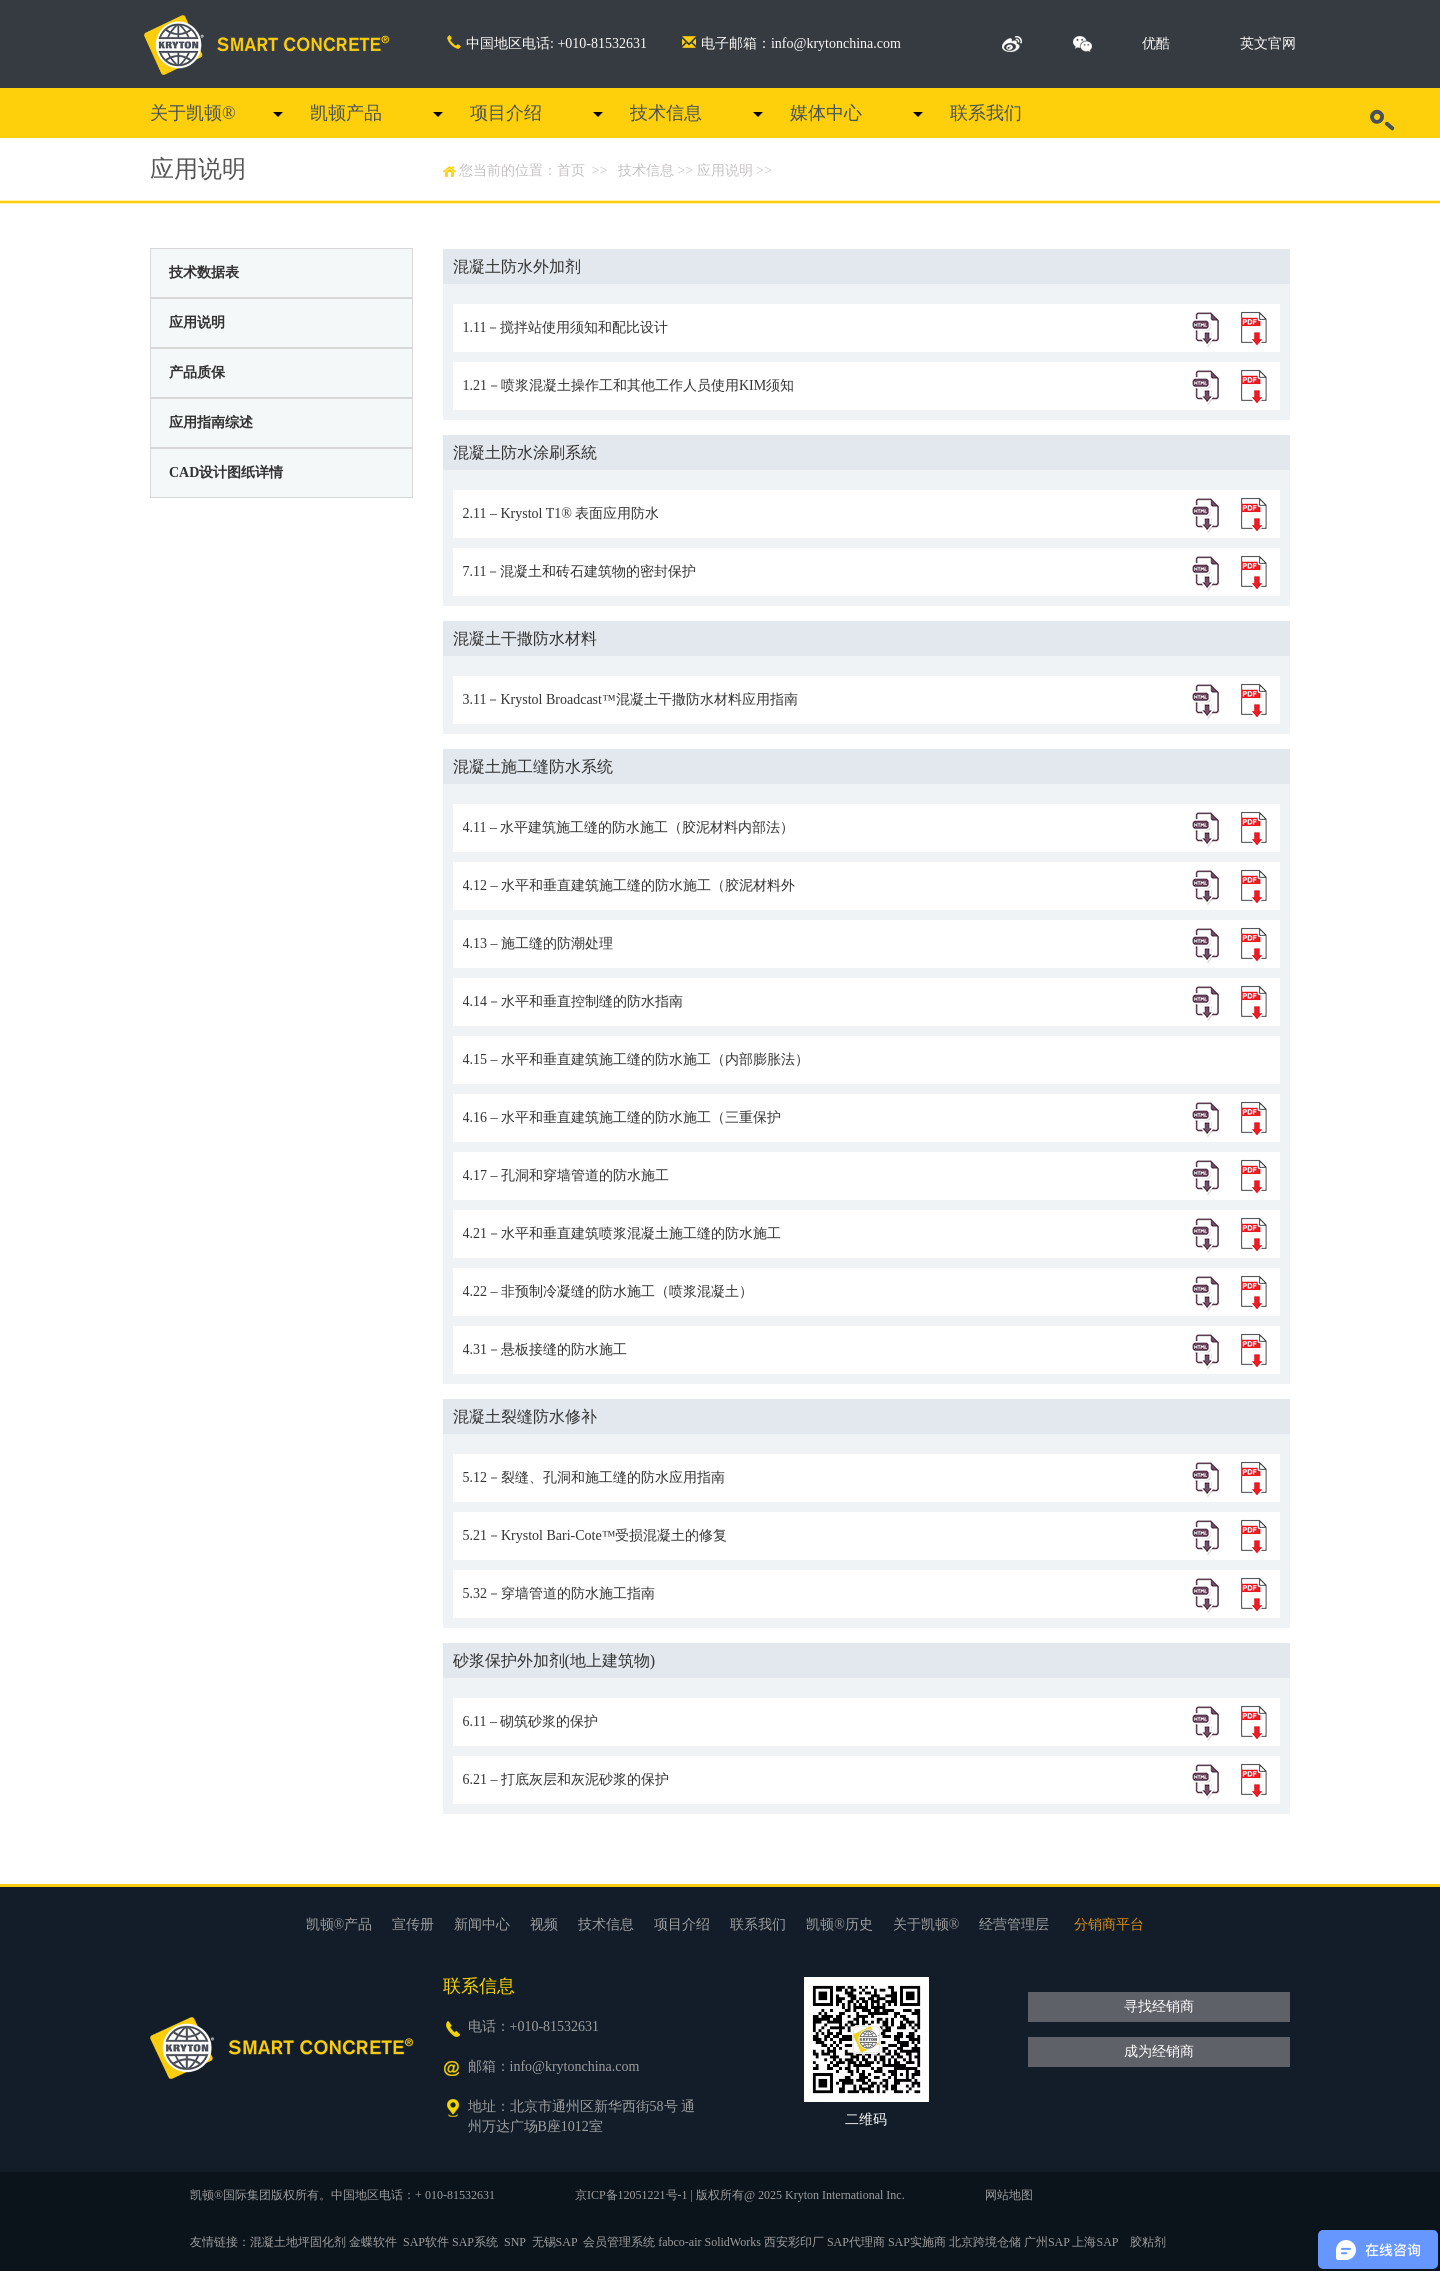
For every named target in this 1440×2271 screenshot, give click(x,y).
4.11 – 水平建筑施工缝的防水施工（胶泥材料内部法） (629, 827)
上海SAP (1095, 2242)
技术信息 (666, 113)
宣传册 (413, 1924)
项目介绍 (506, 113)
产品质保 (197, 372)
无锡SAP (555, 2242)
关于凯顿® (193, 113)
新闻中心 (482, 1924)
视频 (544, 1924)
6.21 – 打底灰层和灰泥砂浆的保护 (566, 1779)
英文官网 (1268, 43)
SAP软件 (426, 2242)
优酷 (1156, 43)
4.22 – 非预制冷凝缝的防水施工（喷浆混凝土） (608, 1291)
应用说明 (725, 170)
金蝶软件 (373, 2242)
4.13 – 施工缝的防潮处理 (538, 943)
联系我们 (986, 113)
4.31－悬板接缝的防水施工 (545, 1349)
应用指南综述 (211, 422)
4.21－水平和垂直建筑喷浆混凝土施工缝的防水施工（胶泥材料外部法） (622, 1242)
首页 (571, 170)
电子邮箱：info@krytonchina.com (791, 43)
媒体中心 (826, 113)
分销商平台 (1109, 1924)
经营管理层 (1014, 1924)
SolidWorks (733, 2242)
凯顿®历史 (839, 1924)
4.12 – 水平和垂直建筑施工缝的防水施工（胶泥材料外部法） (629, 894)
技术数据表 (204, 272)
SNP (515, 2242)
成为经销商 (1159, 2051)
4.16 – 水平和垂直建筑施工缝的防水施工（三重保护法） (622, 1126)
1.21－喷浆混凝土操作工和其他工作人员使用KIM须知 (629, 385)
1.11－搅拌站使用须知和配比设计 (566, 327)
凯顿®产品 (339, 1924)
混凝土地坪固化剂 (298, 2242)
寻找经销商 (1159, 2006)
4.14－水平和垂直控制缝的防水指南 (573, 1001)
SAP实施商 (917, 2242)
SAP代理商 (856, 2242)
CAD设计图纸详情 (226, 472)
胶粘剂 (1148, 2242)
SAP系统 (475, 2242)
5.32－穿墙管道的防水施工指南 (559, 1593)
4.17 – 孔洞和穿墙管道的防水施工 (566, 1175)
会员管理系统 (619, 2242)
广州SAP (1047, 2242)
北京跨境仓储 (985, 2242)
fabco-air (679, 2242)
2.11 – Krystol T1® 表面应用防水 (561, 513)
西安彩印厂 (794, 2242)
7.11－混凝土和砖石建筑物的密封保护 (580, 571)
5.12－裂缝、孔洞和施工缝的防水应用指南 (594, 1477)
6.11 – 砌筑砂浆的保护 (531, 1721)
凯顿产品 (346, 113)
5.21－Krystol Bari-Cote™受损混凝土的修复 (595, 1535)
